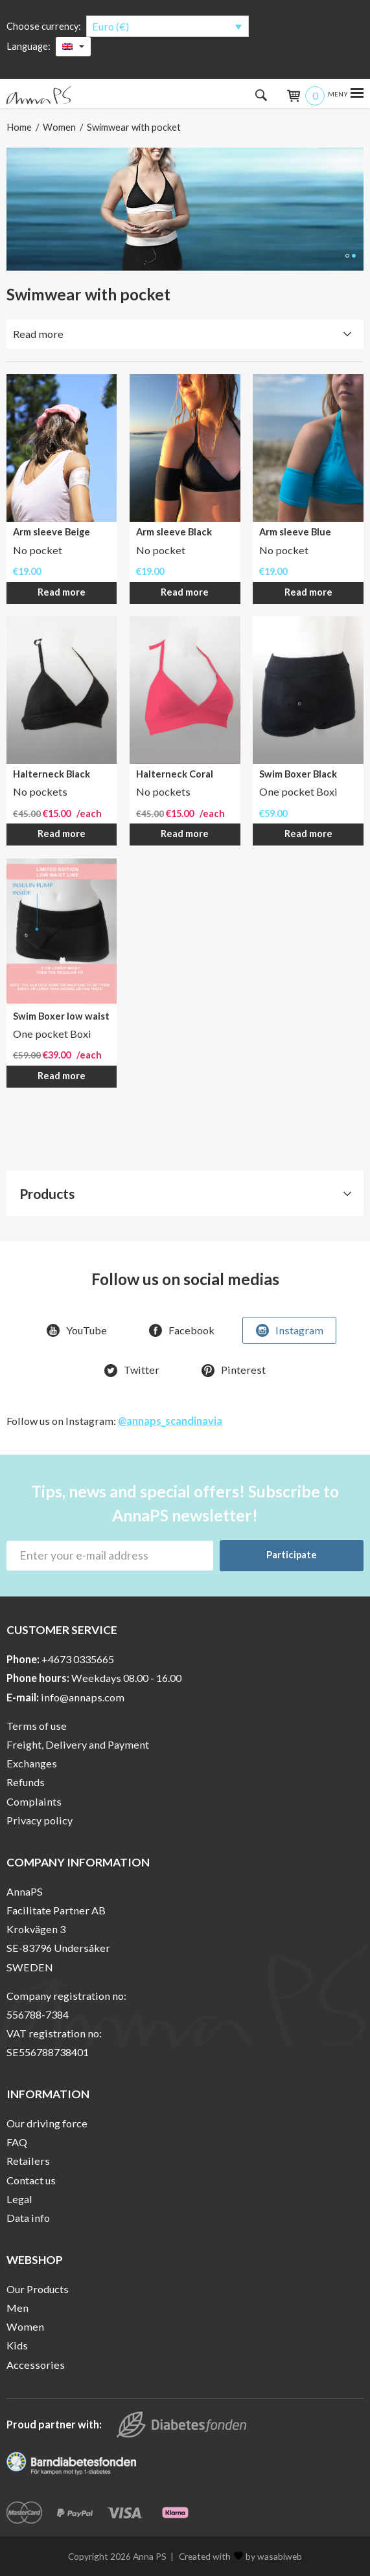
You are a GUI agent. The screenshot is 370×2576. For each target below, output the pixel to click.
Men (17, 2308)
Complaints (34, 1801)
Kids (17, 2345)
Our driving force (46, 2123)
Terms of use (36, 1725)
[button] (347, 256)
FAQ (16, 2142)
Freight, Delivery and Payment (77, 1744)
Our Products (37, 2289)
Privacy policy (39, 1820)
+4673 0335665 (77, 1659)
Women (59, 127)
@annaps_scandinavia (170, 1421)
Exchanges (31, 1763)
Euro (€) (110, 26)
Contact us (31, 2180)
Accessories (35, 2364)
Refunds (25, 1782)
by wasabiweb (268, 2556)
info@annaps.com (82, 1697)
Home (19, 127)
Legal (19, 2199)
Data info (28, 2218)
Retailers (28, 2161)
